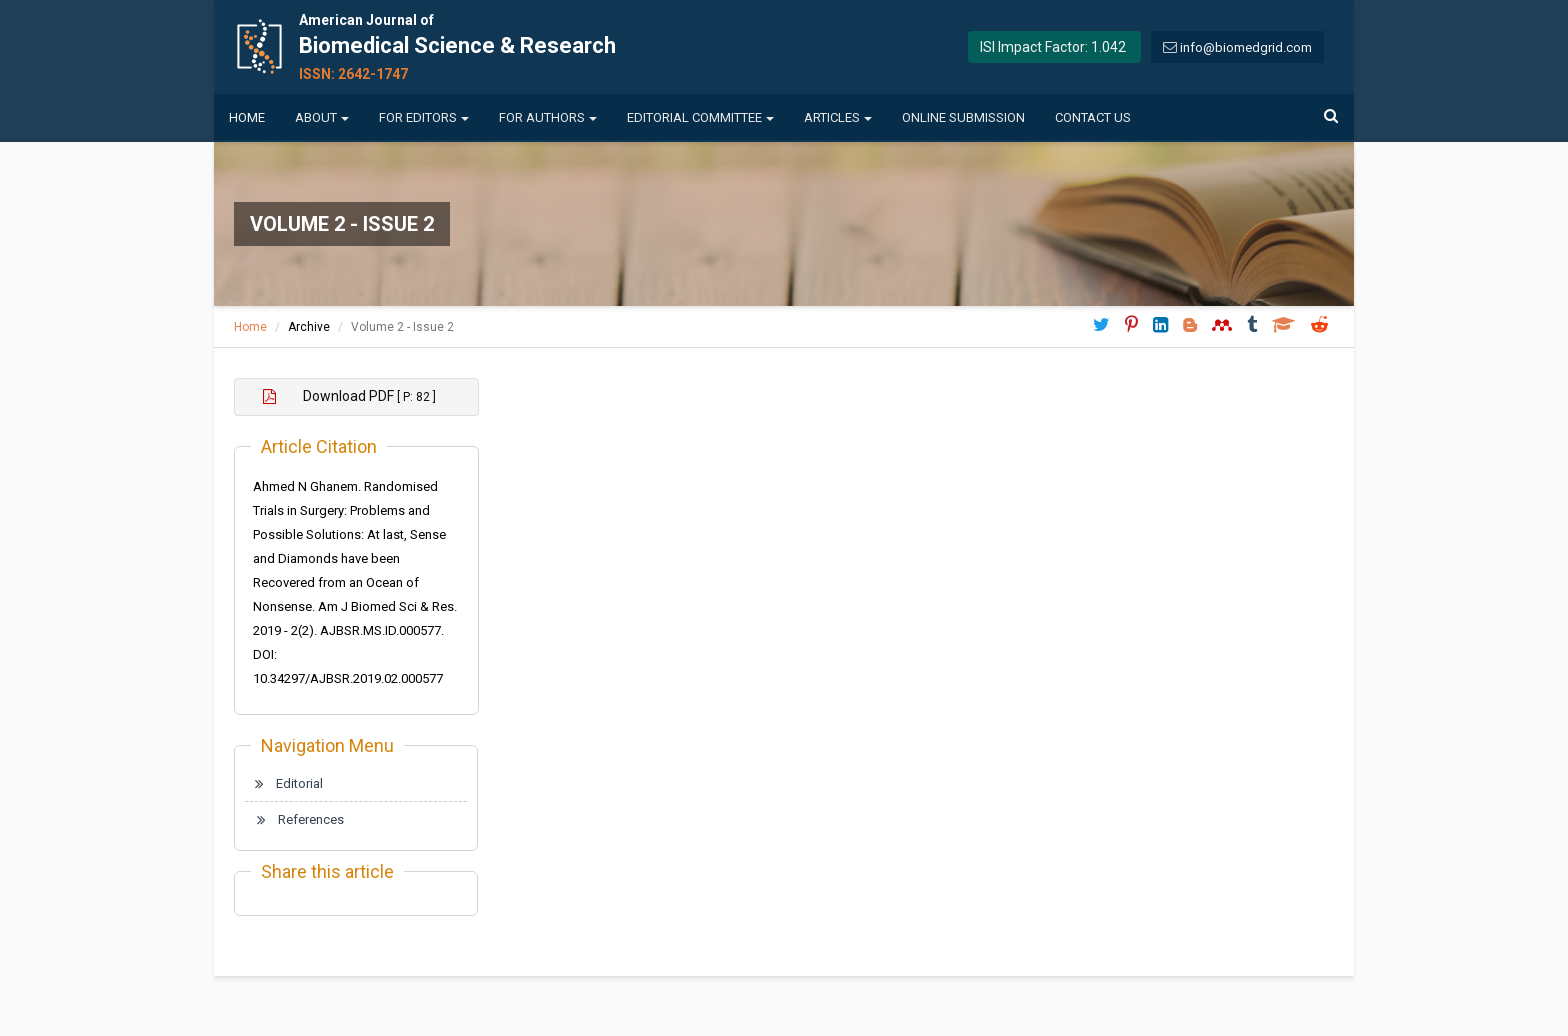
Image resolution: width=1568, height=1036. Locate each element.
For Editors (424, 117)
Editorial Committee (700, 117)
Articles (838, 117)
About (322, 117)
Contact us (1093, 117)
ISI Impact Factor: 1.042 (1053, 47)
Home (247, 117)
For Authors (548, 117)
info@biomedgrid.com (1246, 47)
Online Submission (963, 117)
